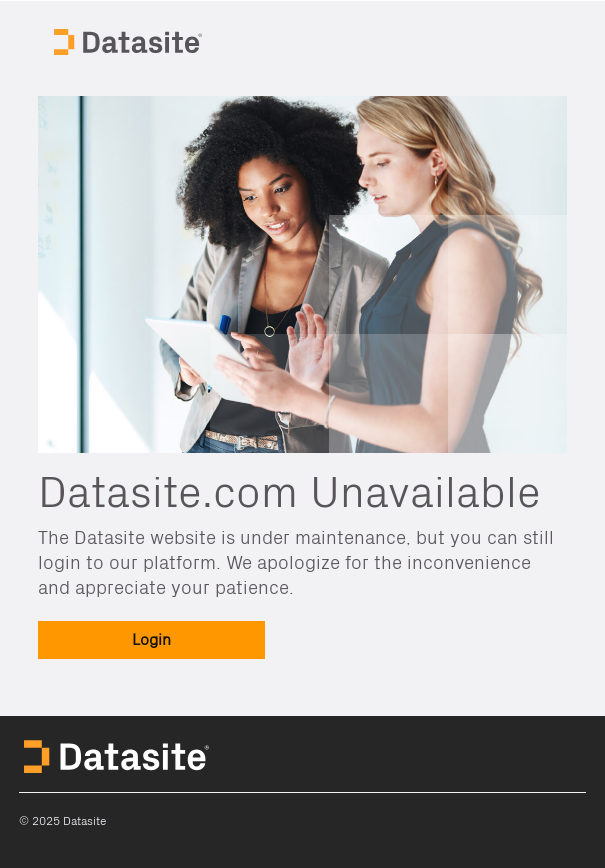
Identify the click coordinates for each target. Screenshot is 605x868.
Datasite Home (130, 40)
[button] (151, 640)
